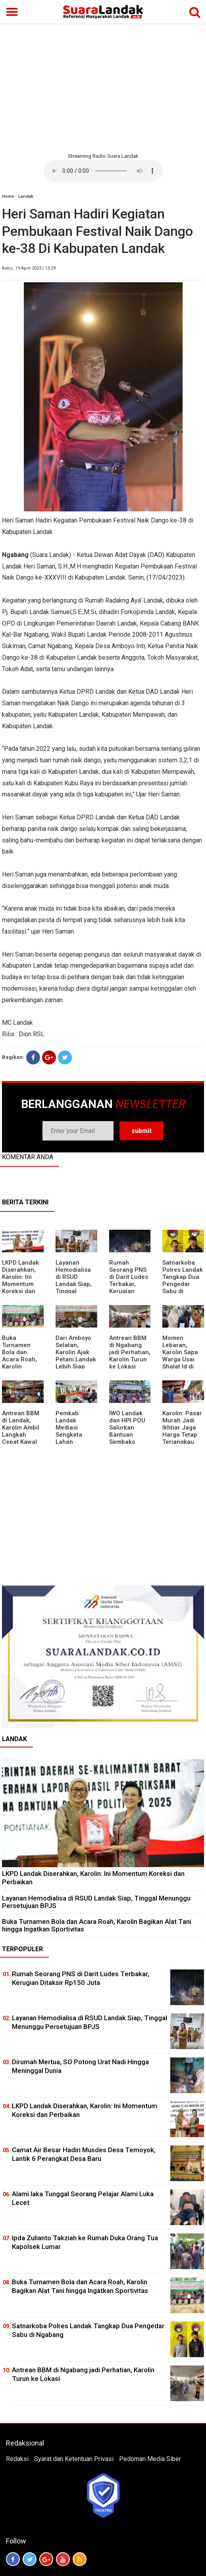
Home (8, 196)
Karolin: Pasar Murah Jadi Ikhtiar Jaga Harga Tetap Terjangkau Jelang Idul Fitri (182, 1435)
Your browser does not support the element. (103, 171)
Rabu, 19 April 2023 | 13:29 (29, 268)
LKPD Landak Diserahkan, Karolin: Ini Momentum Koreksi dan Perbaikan (20, 1280)
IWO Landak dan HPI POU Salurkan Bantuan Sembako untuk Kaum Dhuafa (127, 1435)
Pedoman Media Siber (150, 2459)
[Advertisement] (103, 87)
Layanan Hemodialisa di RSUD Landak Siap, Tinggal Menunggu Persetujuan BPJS (74, 1287)
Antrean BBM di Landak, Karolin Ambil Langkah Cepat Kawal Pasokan (20, 1431)
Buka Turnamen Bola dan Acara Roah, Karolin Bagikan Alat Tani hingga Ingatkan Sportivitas (20, 1366)
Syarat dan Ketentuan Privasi (74, 2459)
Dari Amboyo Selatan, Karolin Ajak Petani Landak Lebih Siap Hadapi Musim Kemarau (76, 1359)
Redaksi (17, 2459)
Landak (25, 196)
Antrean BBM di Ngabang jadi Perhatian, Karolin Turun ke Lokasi (129, 1352)
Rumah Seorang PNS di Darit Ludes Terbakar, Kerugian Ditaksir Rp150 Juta (129, 1284)
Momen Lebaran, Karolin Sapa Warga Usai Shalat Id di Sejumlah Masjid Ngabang (180, 1362)
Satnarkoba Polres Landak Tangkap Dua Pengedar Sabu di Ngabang (182, 1280)
